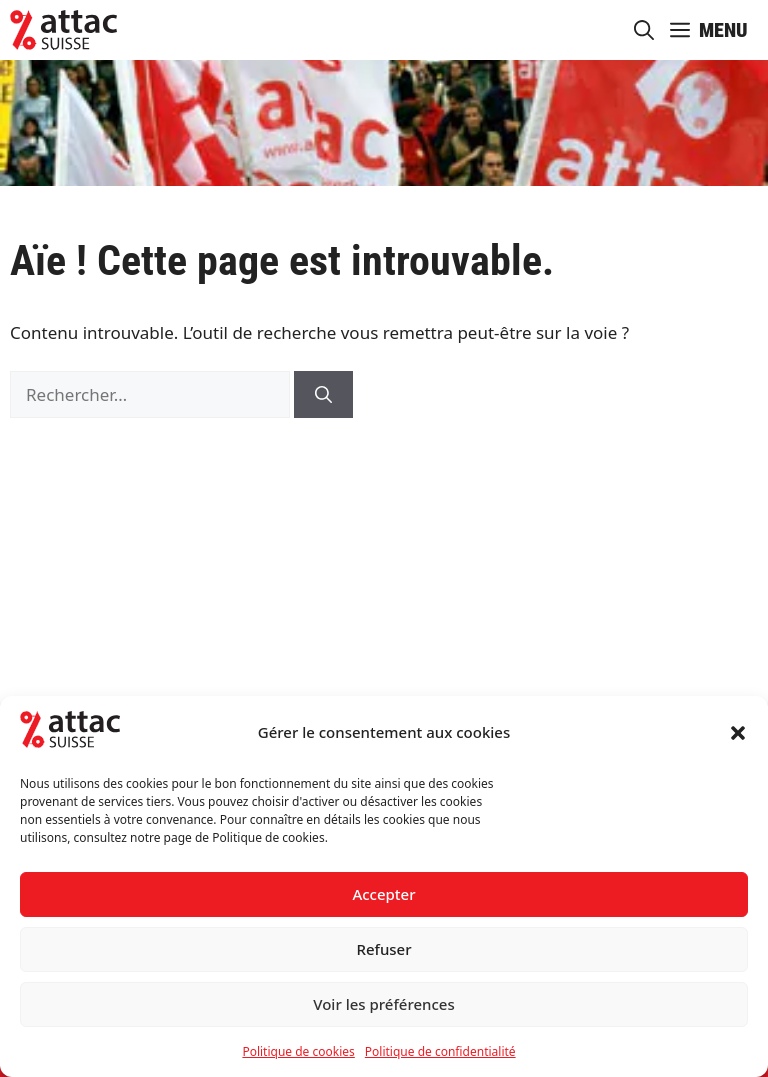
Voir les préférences (383, 1004)
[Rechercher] (323, 395)
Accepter (383, 894)
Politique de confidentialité (440, 1051)
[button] (738, 733)
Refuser (383, 949)
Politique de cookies (298, 1051)
